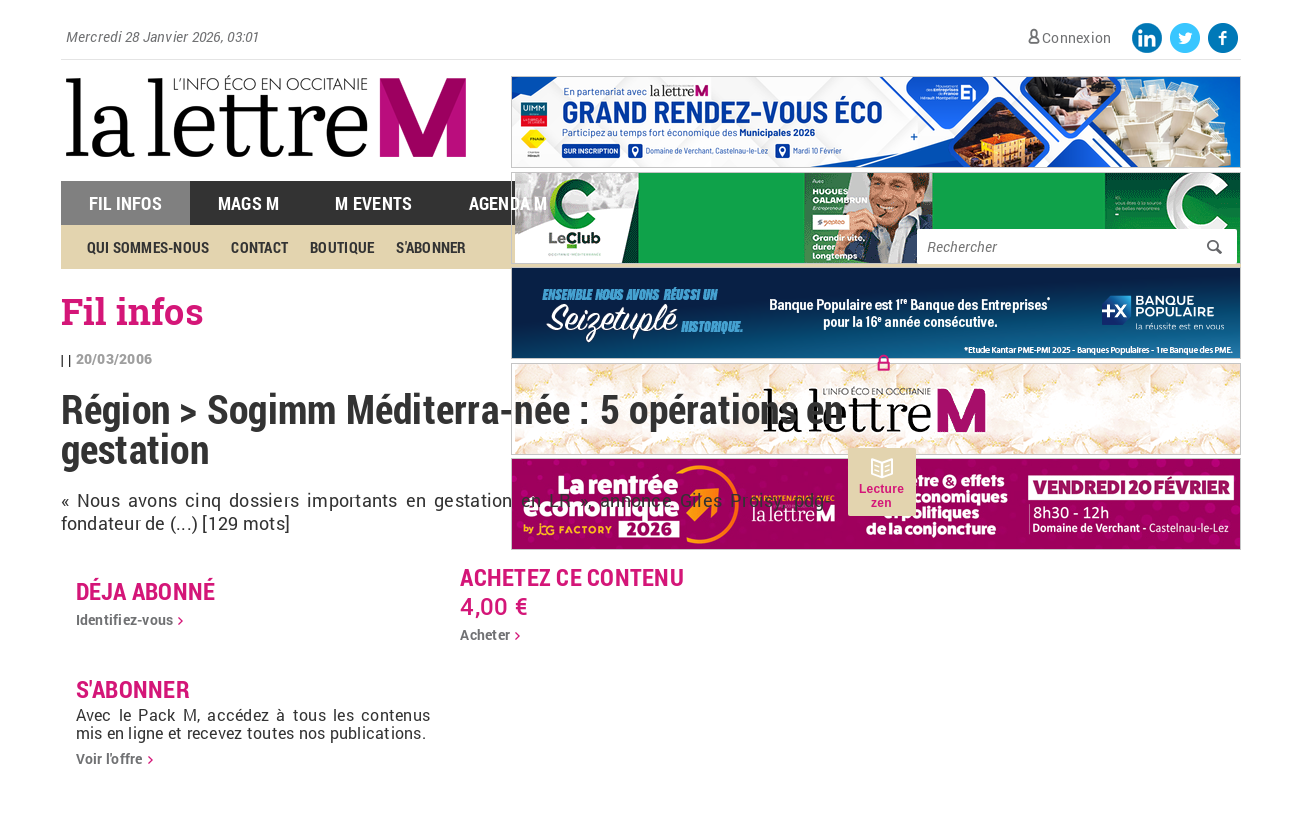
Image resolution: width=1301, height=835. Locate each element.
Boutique (342, 247)
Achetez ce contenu (572, 577)
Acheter (485, 634)
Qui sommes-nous (148, 247)
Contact (259, 247)
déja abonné (146, 591)
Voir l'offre (109, 758)
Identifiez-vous (125, 619)
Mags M (249, 203)
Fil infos (132, 311)
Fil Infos (125, 203)
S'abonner (431, 247)
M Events (373, 203)
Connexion (1076, 37)
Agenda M (508, 203)
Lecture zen (881, 496)
